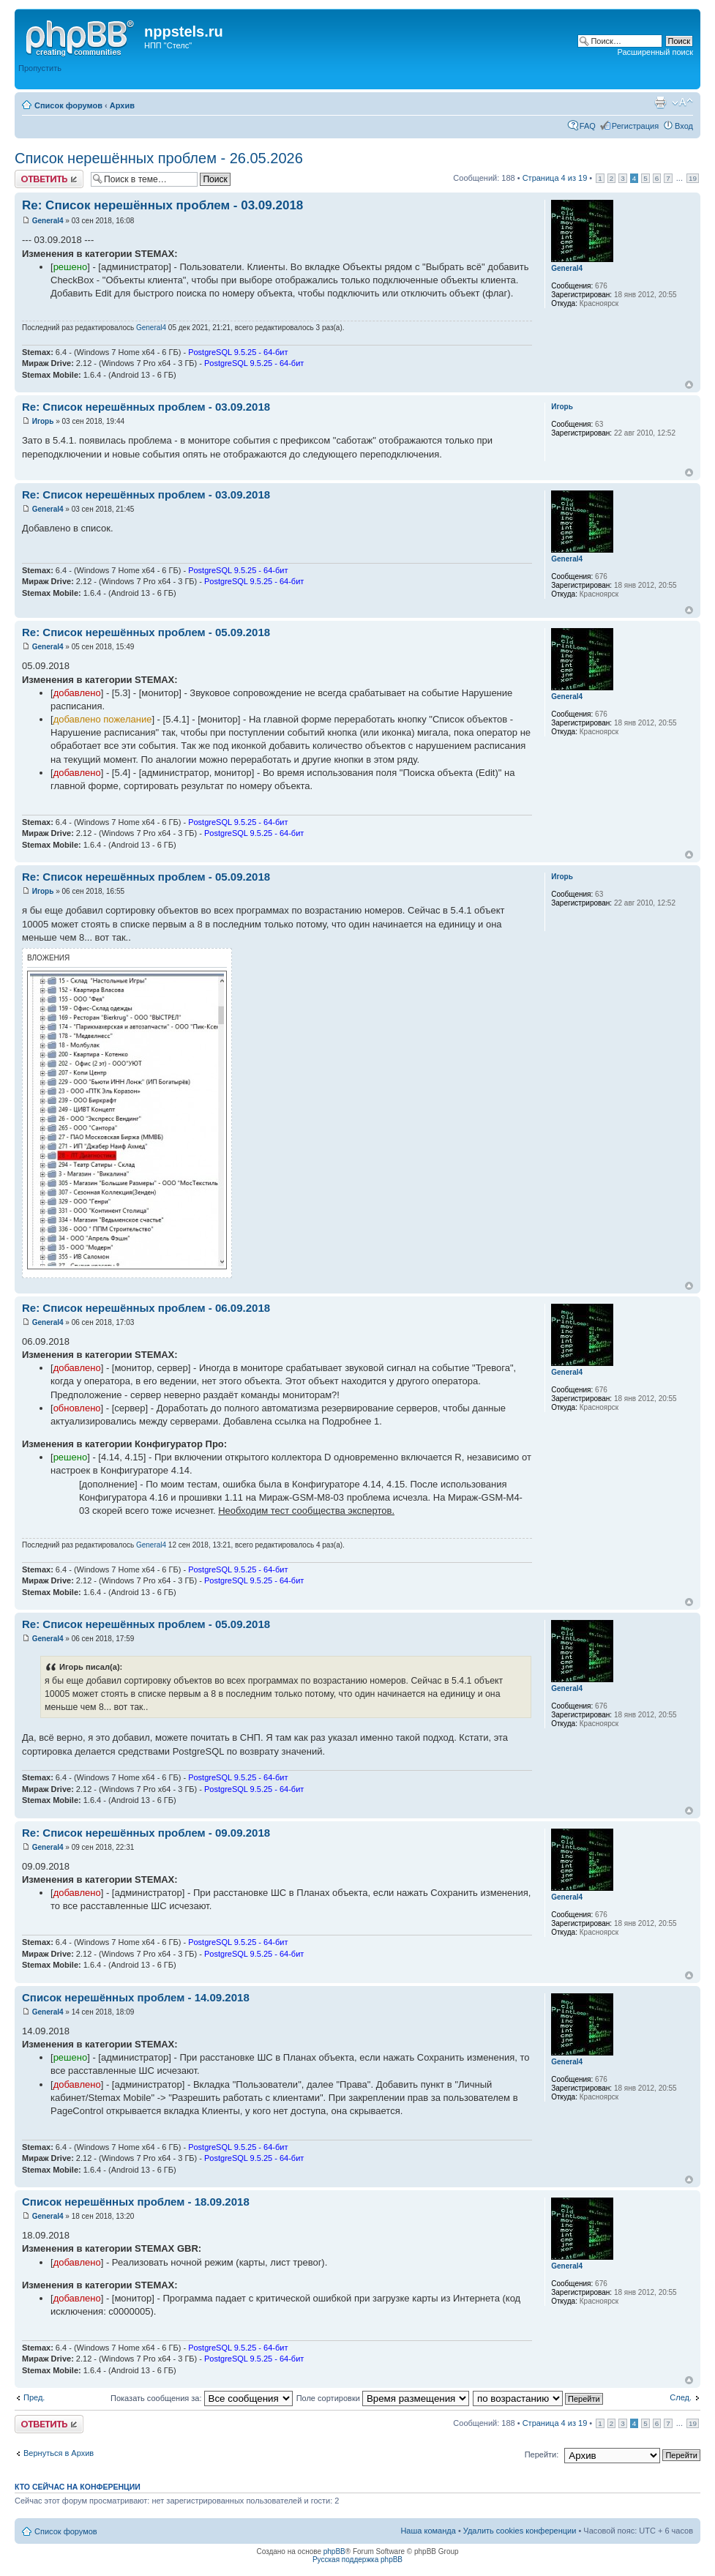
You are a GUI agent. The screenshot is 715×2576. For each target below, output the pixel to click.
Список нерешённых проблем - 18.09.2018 (136, 2201)
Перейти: (542, 2454)
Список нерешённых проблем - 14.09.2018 (136, 1997)
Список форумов (68, 105)
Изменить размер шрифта (682, 102)
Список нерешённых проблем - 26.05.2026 (159, 158)
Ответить (49, 179)
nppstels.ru (183, 31)
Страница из (555, 177)
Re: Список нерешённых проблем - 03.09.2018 (162, 205)
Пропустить (39, 68)
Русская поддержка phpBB (357, 2560)
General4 (48, 221)
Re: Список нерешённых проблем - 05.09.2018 (146, 632)
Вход (684, 126)
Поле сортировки (382, 2398)
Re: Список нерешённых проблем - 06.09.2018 (146, 1308)
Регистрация (635, 126)
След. (681, 2397)
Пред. (34, 2397)
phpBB (334, 2551)
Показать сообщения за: (202, 2398)
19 (693, 178)
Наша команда (427, 2530)
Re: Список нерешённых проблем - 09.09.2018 (146, 1832)
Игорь (43, 421)
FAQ (588, 126)
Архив (122, 105)
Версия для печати (660, 102)
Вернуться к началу (689, 385)
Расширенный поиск (655, 52)
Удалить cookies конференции (520, 2530)
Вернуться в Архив (58, 2453)
